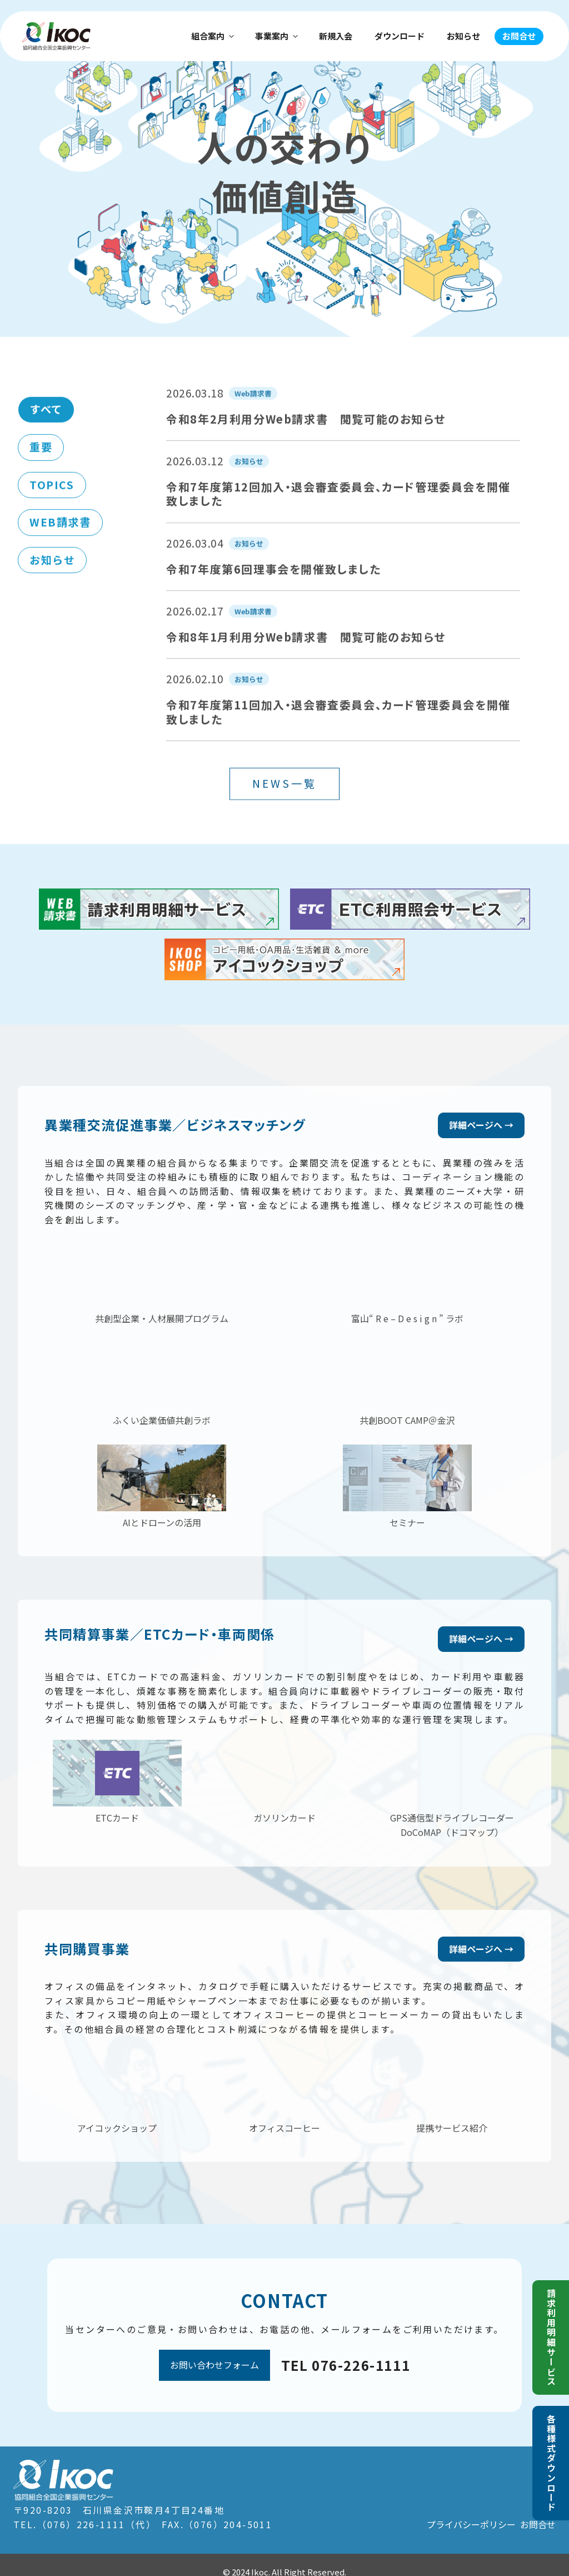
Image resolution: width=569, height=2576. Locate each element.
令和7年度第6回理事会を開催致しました (273, 612)
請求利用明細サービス (551, 2337)
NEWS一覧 (284, 826)
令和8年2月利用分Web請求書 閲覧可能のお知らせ (305, 462)
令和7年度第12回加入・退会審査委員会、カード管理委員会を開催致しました (338, 537)
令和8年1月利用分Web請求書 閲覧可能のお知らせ (305, 680)
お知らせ (463, 36)
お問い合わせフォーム (214, 2350)
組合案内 (213, 36)
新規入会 (335, 36)
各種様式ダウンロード (551, 2463)
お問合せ (519, 36)
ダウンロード (400, 36)
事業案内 (277, 36)
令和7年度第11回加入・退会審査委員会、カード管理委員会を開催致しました (338, 754)
